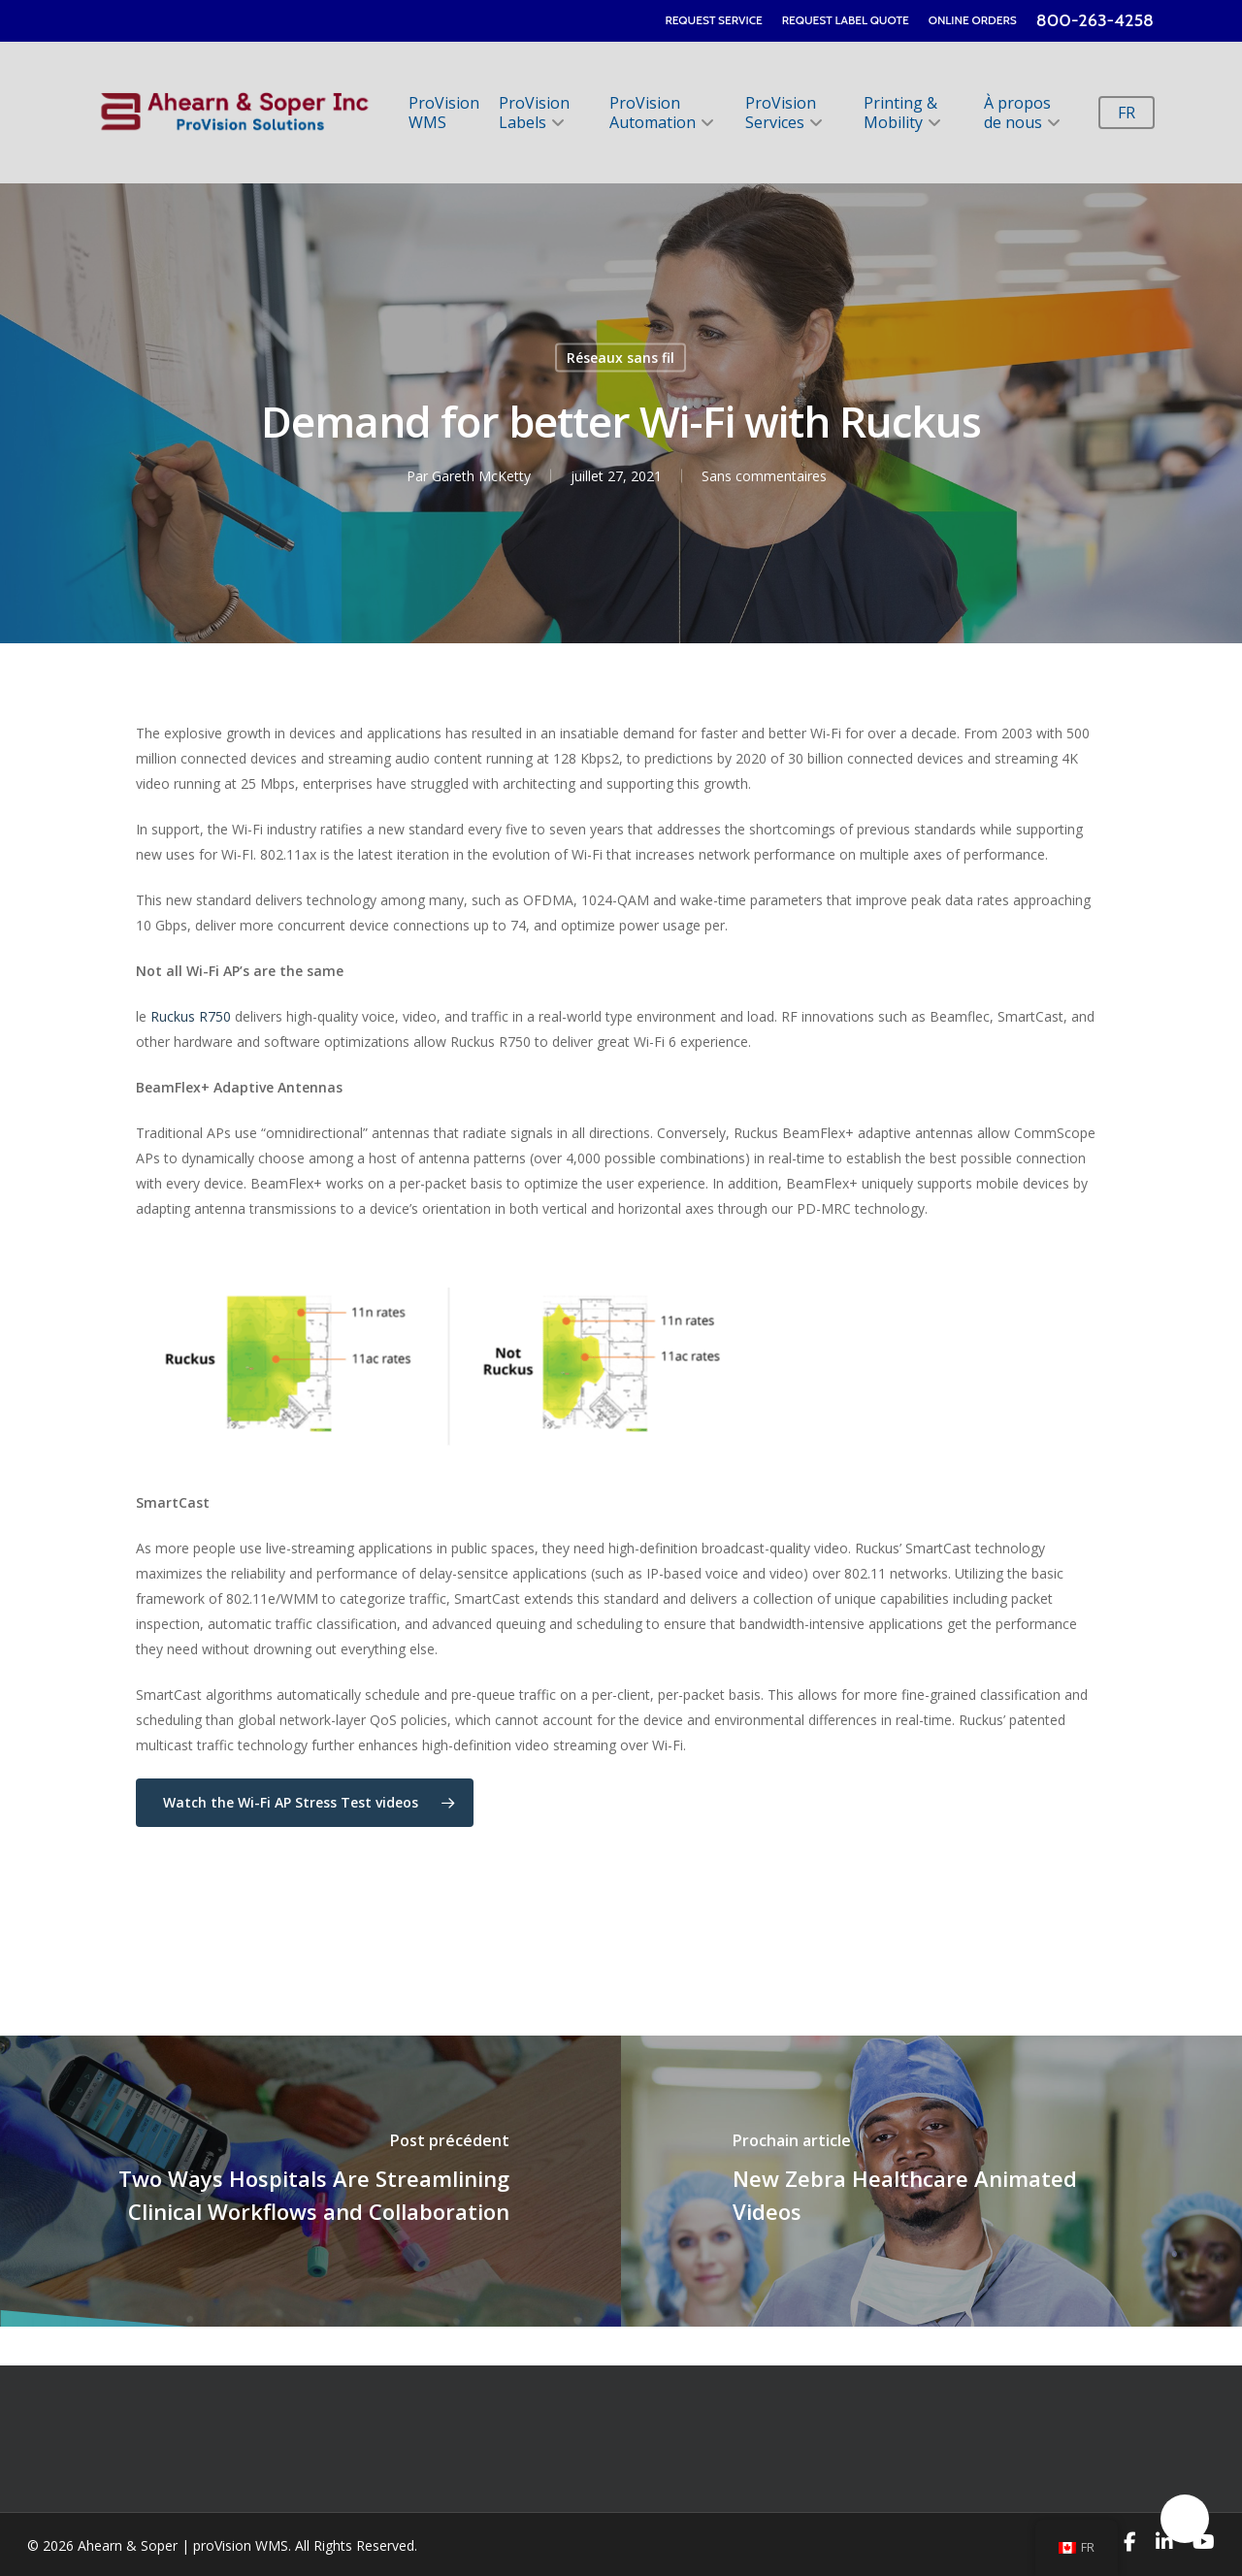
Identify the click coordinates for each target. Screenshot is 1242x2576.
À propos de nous (1021, 112)
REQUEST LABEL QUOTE (845, 20)
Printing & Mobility (901, 112)
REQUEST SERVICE (713, 20)
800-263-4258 (1095, 20)
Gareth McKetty (481, 475)
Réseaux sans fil (620, 356)
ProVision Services (782, 112)
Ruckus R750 (190, 1016)
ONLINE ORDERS (973, 20)
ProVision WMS (444, 112)
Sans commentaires (764, 475)
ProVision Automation (660, 112)
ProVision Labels (534, 112)
